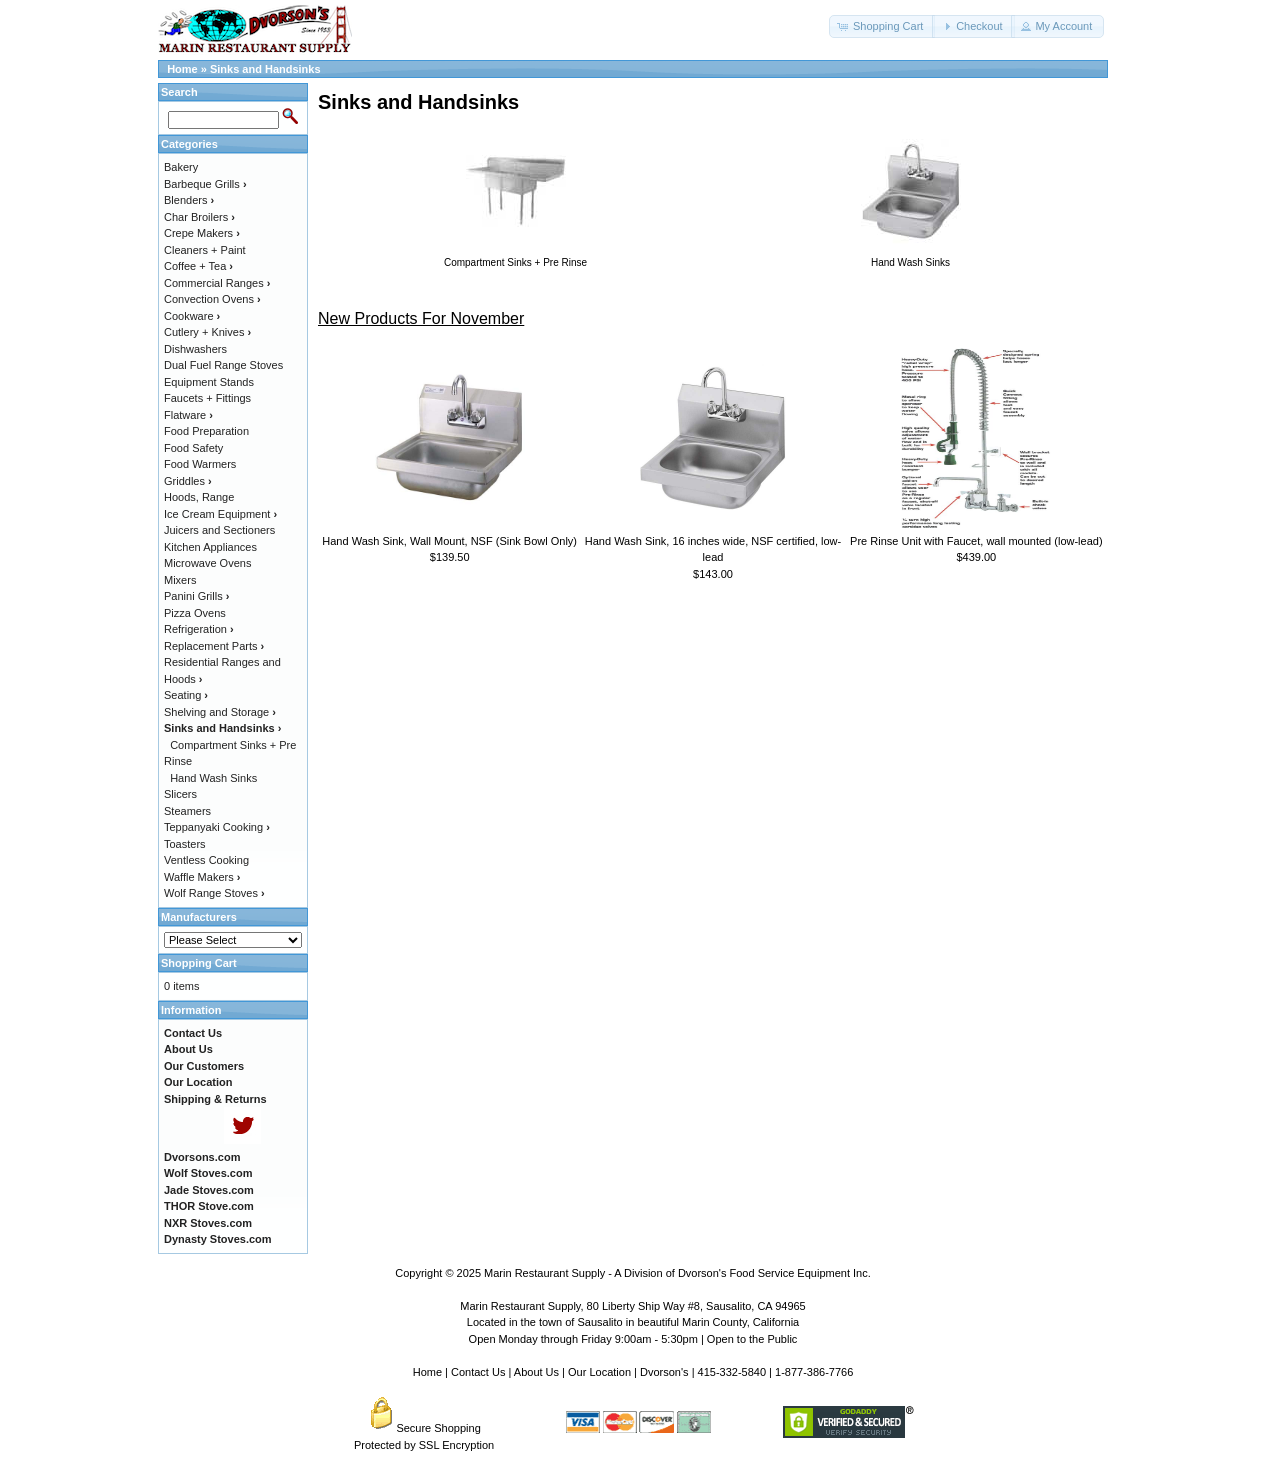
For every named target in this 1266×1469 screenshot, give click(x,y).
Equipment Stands (209, 382)
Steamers (187, 811)
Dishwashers (195, 349)
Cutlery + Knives (207, 332)
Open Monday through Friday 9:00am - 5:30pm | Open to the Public (633, 1339)
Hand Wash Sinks (213, 778)
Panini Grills (196, 596)
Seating (186, 695)
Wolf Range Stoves (214, 893)
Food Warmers (200, 464)
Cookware (192, 316)
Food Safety (193, 448)
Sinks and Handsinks (265, 69)
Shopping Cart (199, 963)
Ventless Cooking (206, 860)
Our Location (599, 1372)
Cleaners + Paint (205, 250)
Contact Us (478, 1372)
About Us (536, 1372)
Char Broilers (199, 217)
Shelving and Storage (220, 712)
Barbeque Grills (205, 184)
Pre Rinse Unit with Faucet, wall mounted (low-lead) (976, 541)
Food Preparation (206, 431)
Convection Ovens (212, 299)
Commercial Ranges (217, 283)
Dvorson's (664, 1372)
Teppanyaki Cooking (217, 827)
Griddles (188, 481)
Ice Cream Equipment (220, 514)
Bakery (181, 167)
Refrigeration (199, 629)
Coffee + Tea (198, 266)
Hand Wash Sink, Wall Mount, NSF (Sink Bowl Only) (449, 541)
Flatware (188, 415)
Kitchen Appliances (210, 547)
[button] (882, 26)
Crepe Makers (202, 233)
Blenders (189, 200)
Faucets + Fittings (207, 398)
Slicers (180, 794)
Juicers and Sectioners (219, 530)
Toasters (185, 844)
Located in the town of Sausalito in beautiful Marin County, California (633, 1322)
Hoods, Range (199, 497)
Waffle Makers (202, 877)
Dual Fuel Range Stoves (223, 365)
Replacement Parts (214, 646)
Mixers (180, 580)
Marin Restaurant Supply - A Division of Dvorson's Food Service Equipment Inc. (677, 1273)
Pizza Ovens (195, 613)
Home (182, 69)
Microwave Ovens (207, 563)
